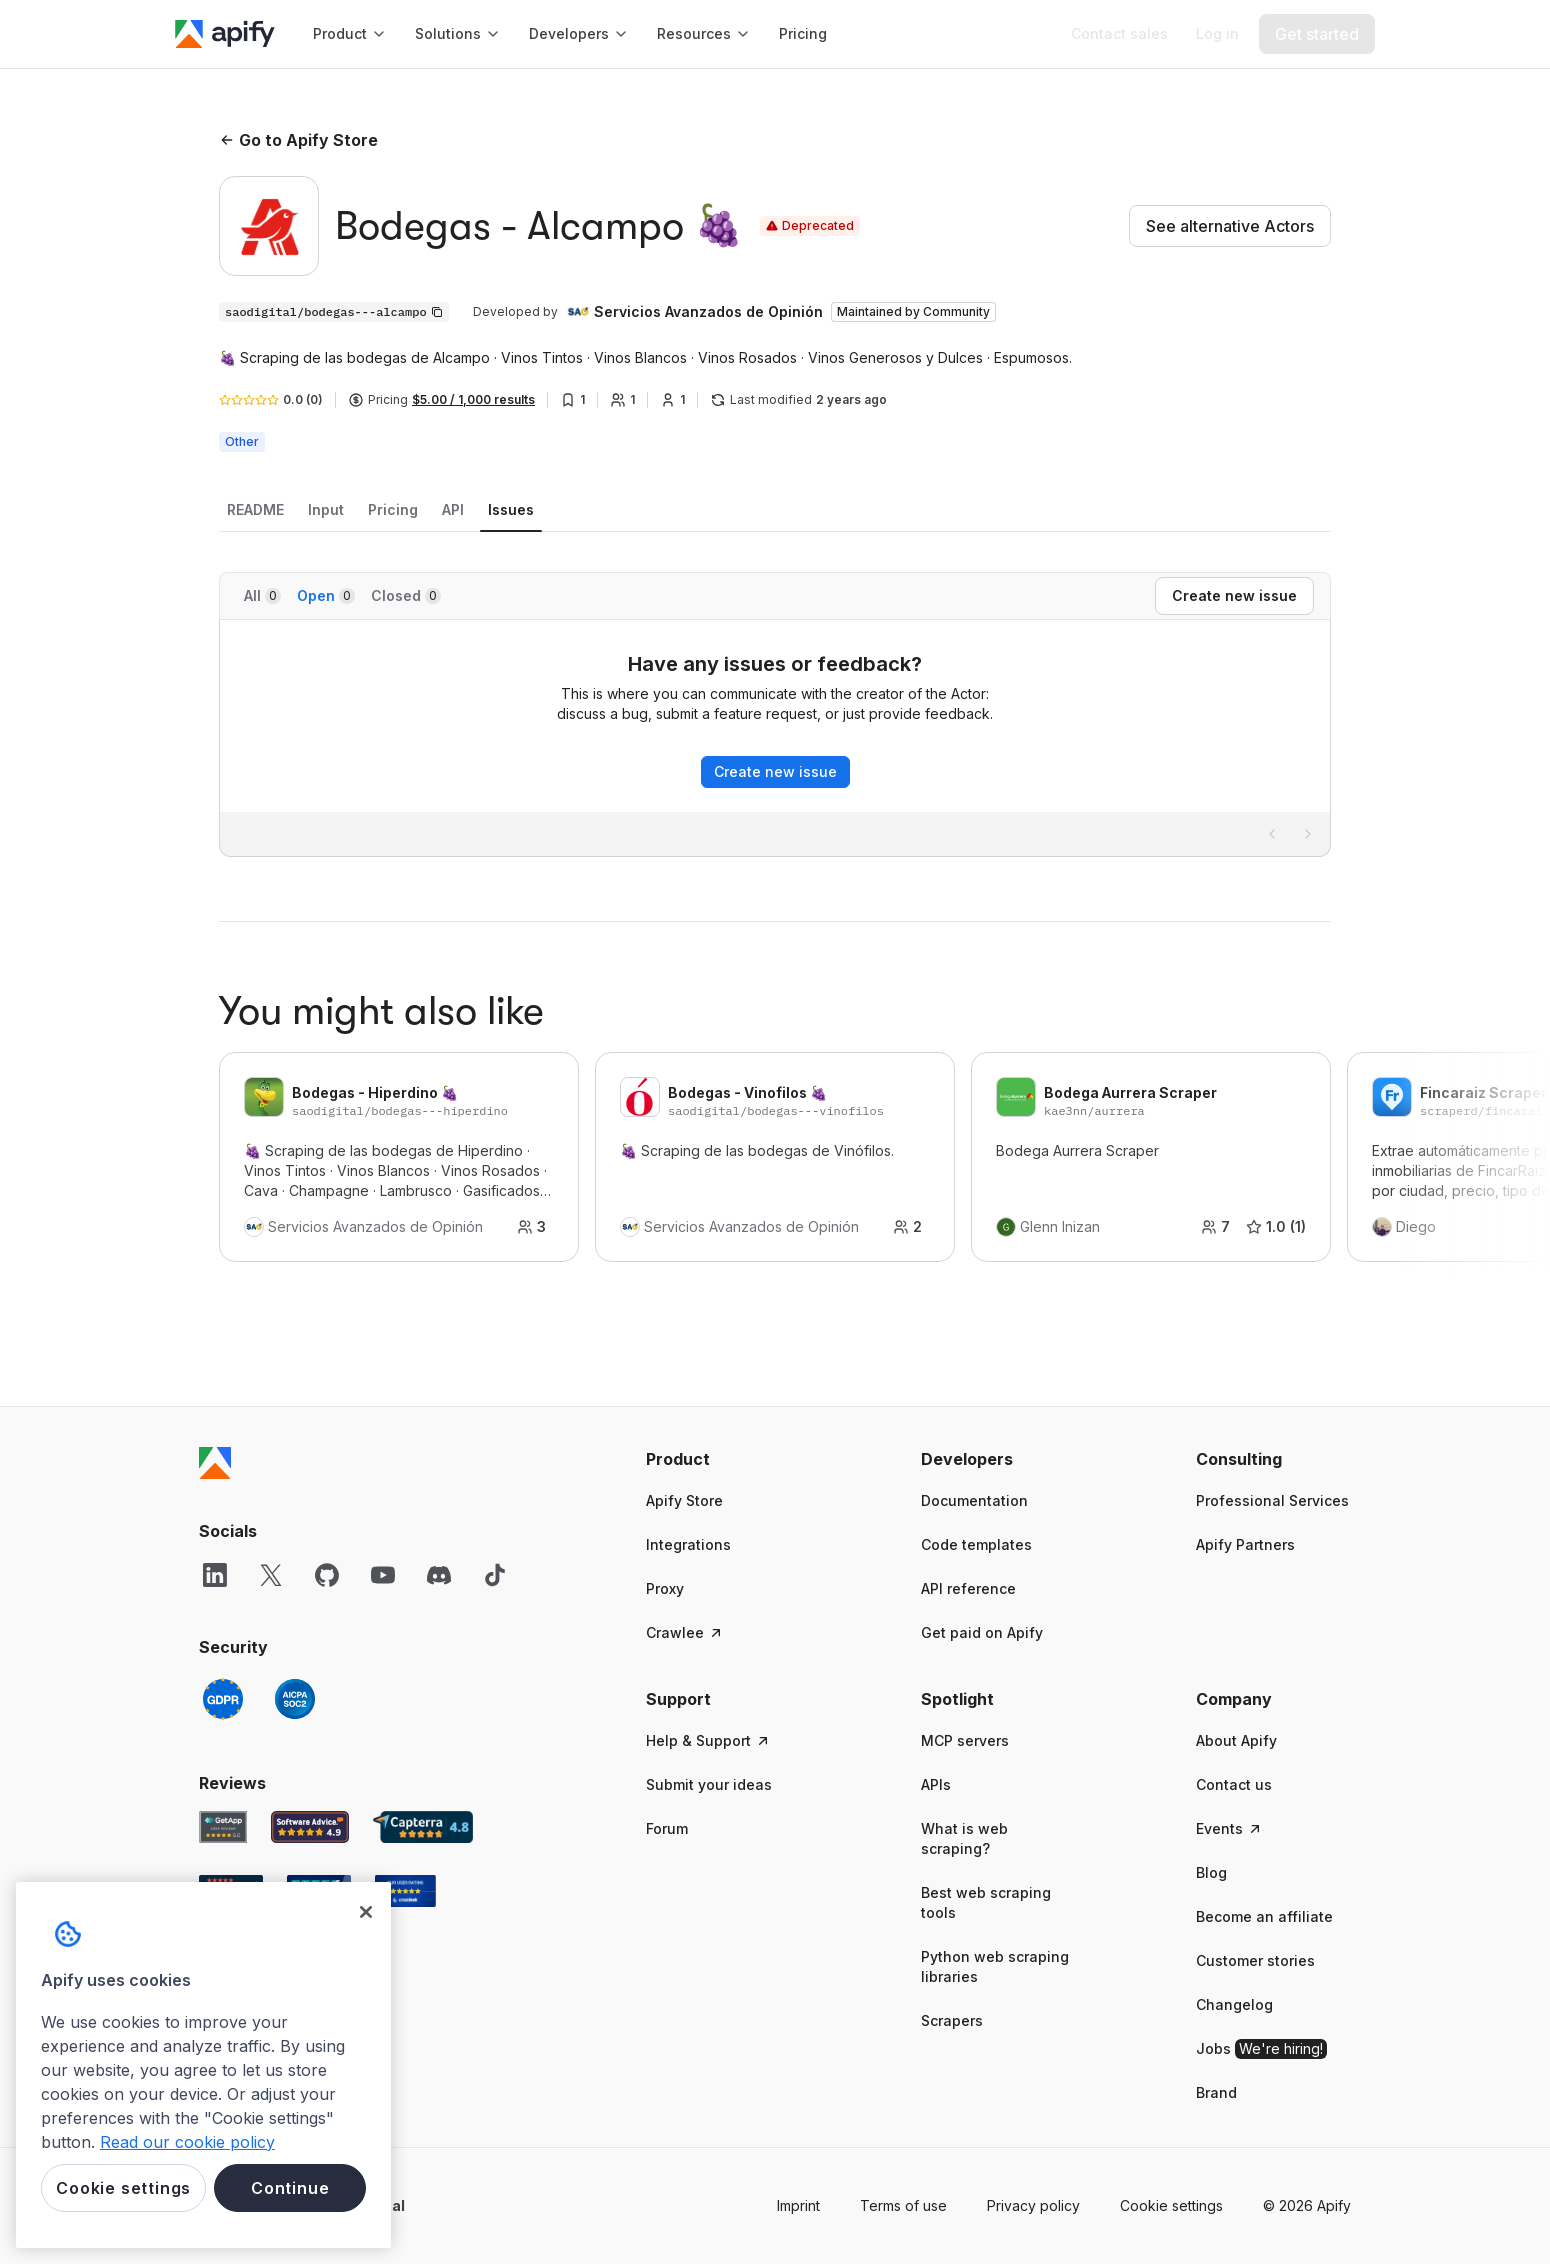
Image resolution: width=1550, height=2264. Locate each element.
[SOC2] (295, 1699)
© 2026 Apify (1307, 2205)
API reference (968, 1588)
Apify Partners (1245, 1544)
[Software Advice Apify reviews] (310, 1827)
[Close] (366, 1912)
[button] (723, 1459)
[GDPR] (223, 1699)
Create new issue (775, 771)
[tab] (255, 510)
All (262, 595)
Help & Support (708, 1740)
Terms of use (903, 2205)
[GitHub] (327, 1575)
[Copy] (334, 312)
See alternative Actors (1230, 226)
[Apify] (225, 34)
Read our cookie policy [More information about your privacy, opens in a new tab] (187, 2142)
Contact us (1234, 1784)
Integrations (688, 1544)
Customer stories (1255, 1960)
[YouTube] (383, 1575)
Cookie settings (1171, 2205)
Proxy (665, 1588)
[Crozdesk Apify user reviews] (405, 1891)
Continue (290, 2188)
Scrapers (952, 2020)
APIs (936, 1784)
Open (326, 595)
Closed (406, 595)
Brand (1216, 2092)
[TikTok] (495, 1575)
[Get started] (1317, 34)
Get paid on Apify (982, 1632)
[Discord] (439, 1575)
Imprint (798, 2205)
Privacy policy (1033, 2205)
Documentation (974, 1500)
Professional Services (1272, 1500)
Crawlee (685, 1632)
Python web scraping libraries (995, 1966)
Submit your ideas (709, 1784)
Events (1229, 1828)
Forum (667, 1828)
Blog (1211, 1872)
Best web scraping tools (986, 1902)
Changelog (1234, 2004)
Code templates (976, 1544)
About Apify (1236, 1740)
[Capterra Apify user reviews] (423, 1827)
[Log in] (1217, 34)
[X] (271, 1575)
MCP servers (965, 1740)
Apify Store (684, 1500)
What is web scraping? (964, 1838)
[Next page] (1308, 834)
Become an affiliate (1264, 1916)
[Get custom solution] (1119, 34)
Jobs (1261, 2049)
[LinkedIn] (215, 1575)
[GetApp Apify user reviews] (223, 1827)
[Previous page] (1272, 834)
